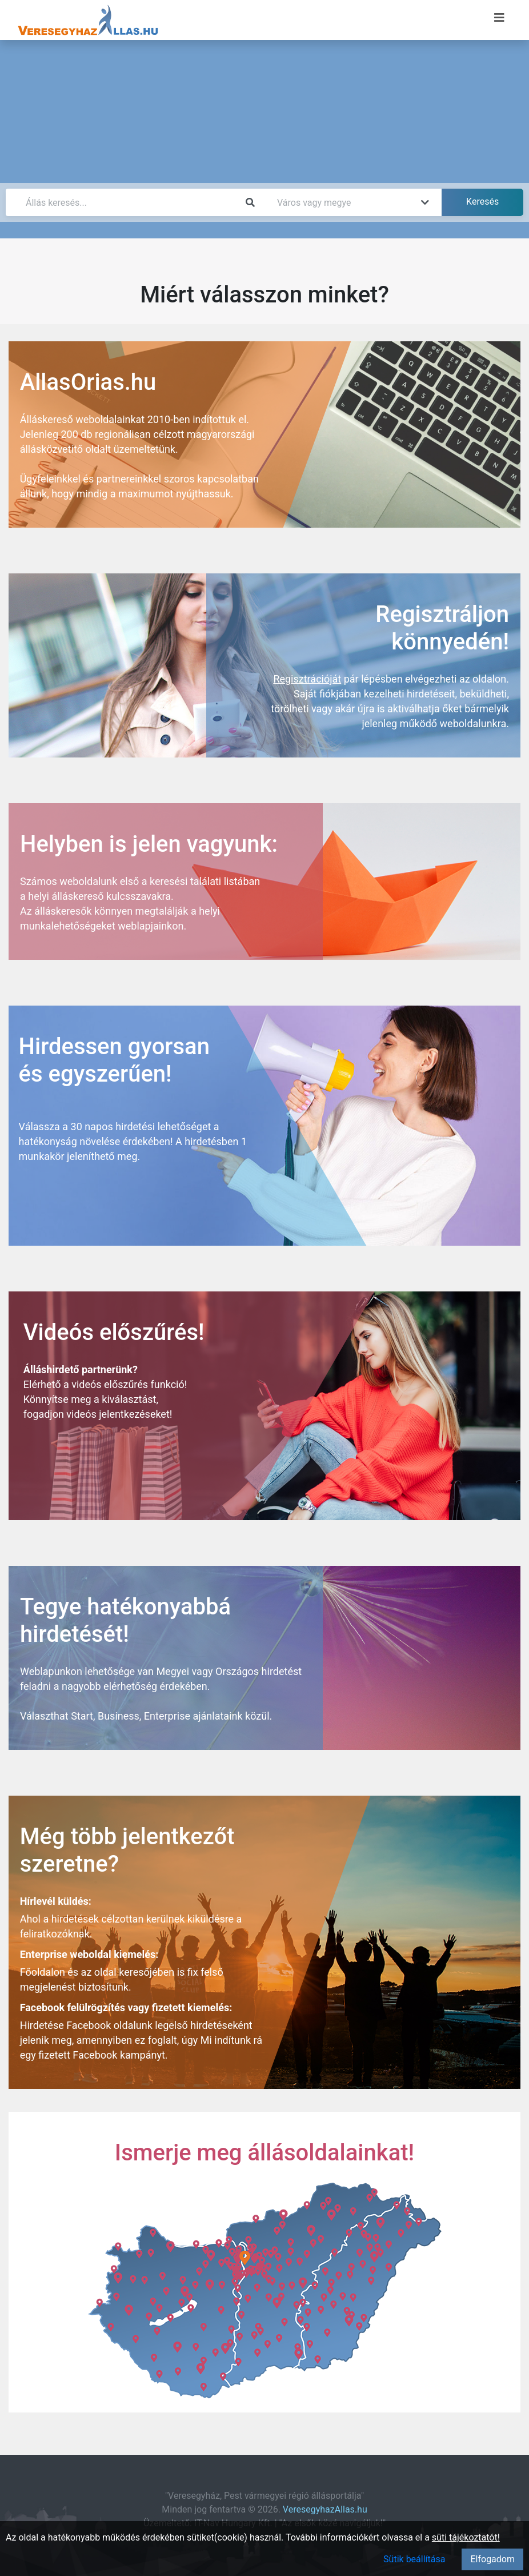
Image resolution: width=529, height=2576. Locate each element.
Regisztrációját (307, 679)
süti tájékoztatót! (466, 2537)
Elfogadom (492, 2559)
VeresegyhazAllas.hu (325, 2509)
